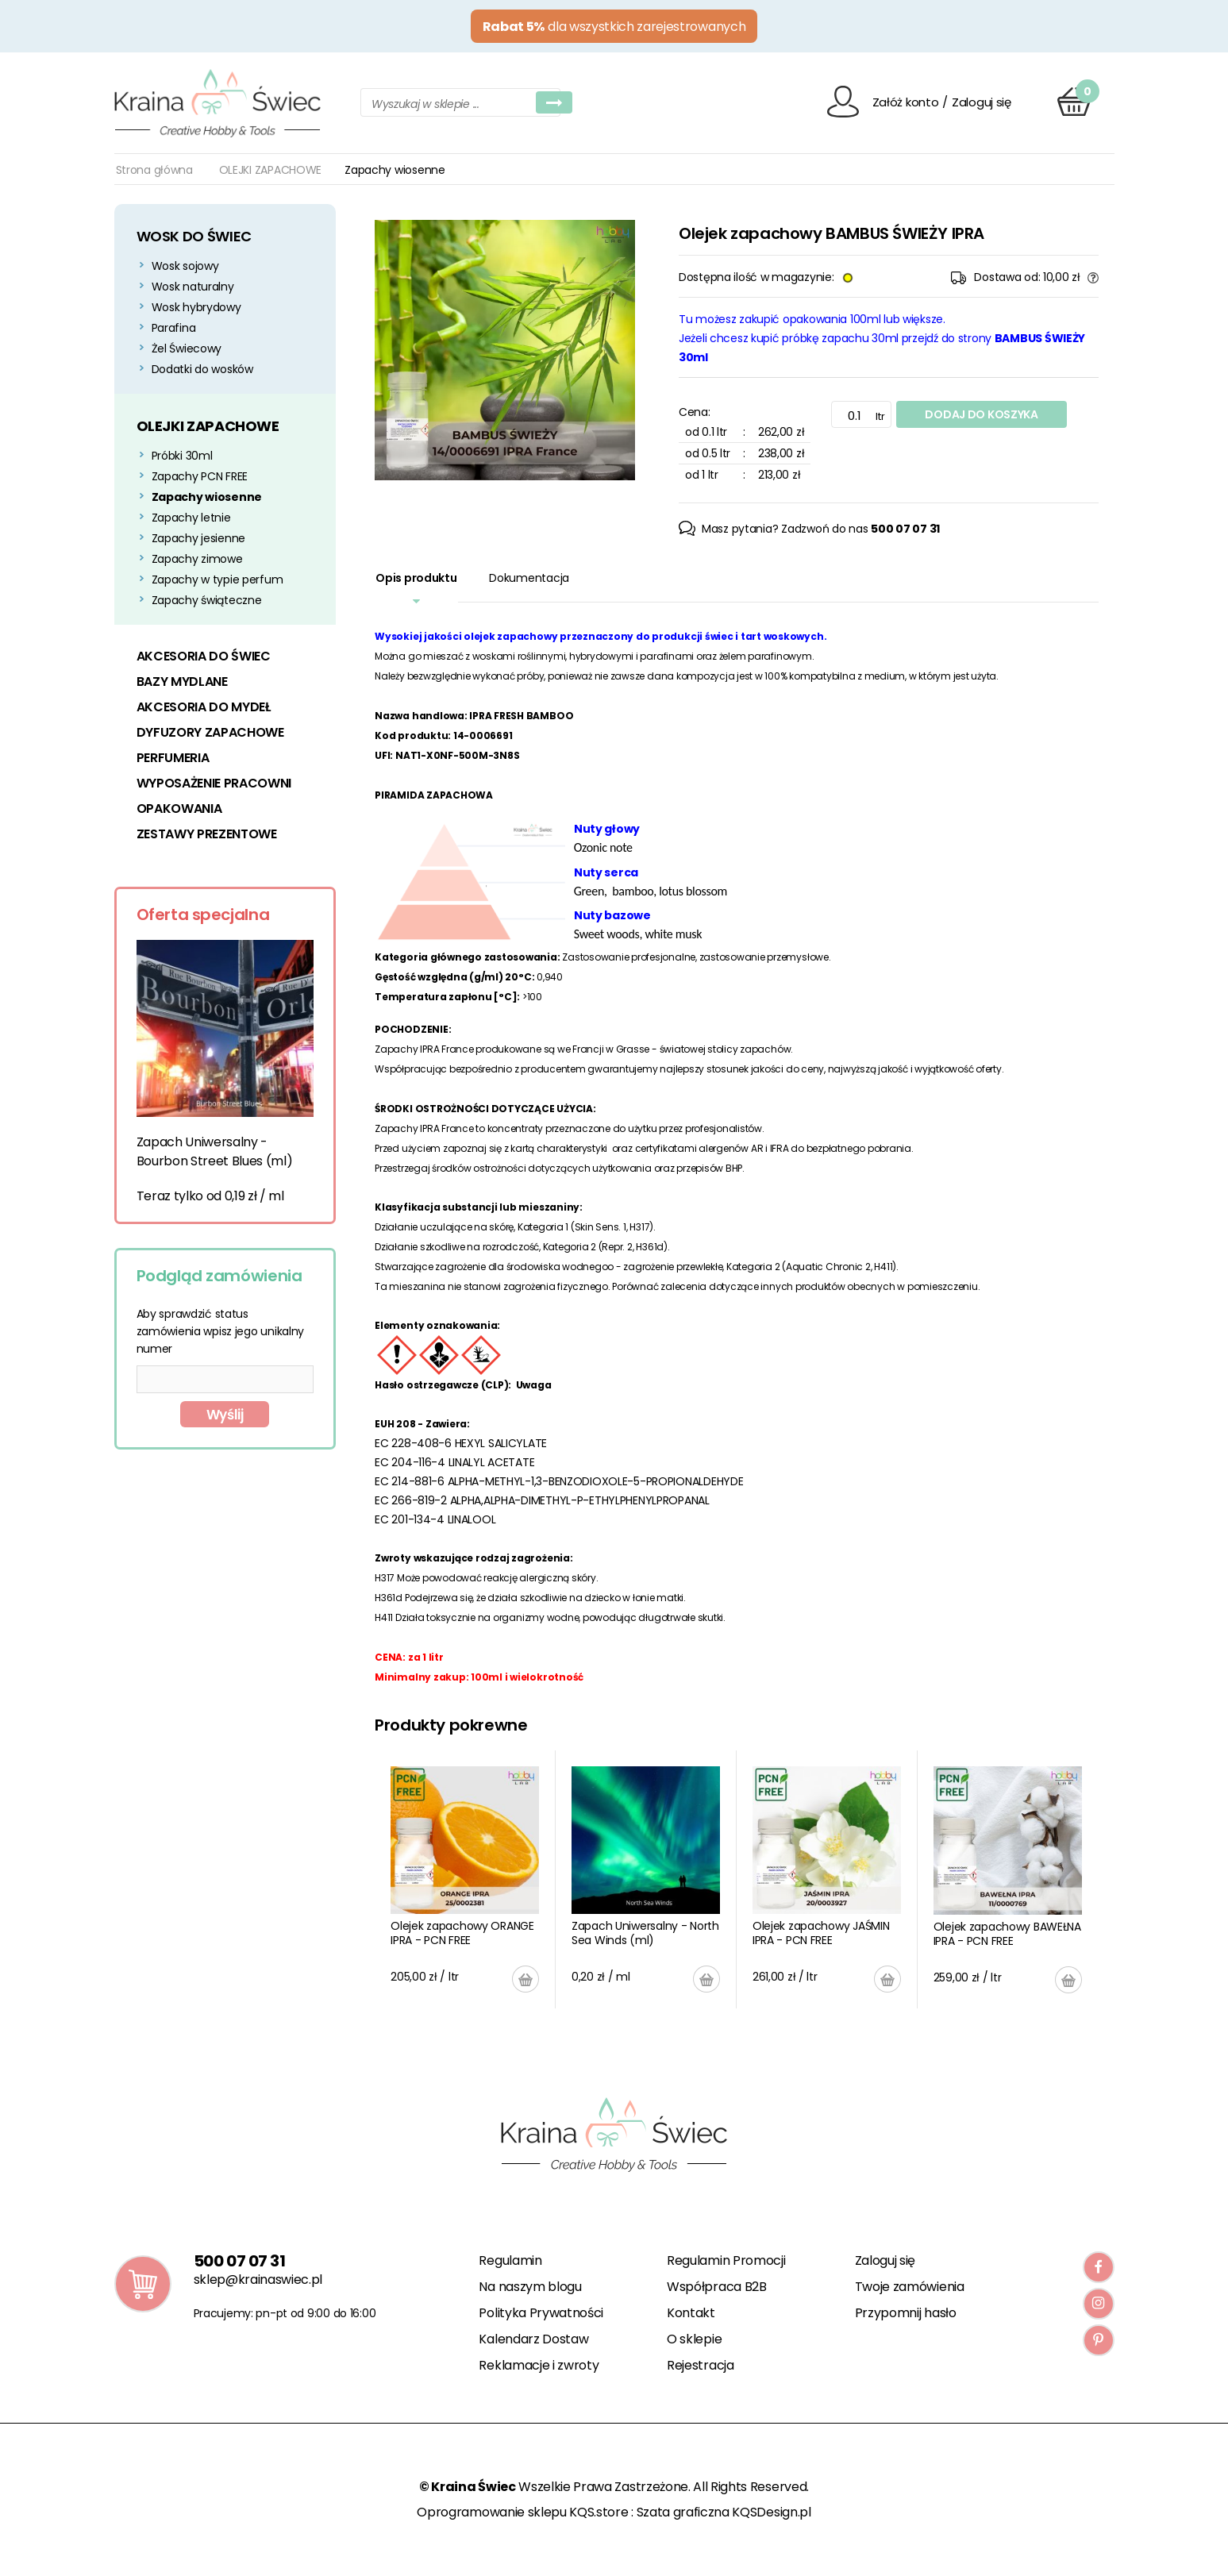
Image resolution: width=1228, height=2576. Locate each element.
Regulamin (510, 2260)
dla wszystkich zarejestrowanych (614, 27)
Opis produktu (415, 578)
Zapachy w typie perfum (217, 579)
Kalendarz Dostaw (533, 2339)
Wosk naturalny (193, 287)
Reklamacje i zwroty (539, 2365)
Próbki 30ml (182, 456)
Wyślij (225, 1414)
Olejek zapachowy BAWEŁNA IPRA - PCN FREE (1007, 1934)
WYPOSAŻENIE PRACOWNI (214, 783)
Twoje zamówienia (909, 2287)
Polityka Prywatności (541, 2313)
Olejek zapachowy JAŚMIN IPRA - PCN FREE (821, 1933)
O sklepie (694, 2339)
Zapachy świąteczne (207, 600)
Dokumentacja (529, 578)
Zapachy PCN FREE (200, 476)
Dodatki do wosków (202, 369)
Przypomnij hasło (906, 2313)
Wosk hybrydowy (196, 307)
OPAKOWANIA (179, 808)
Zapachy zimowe (197, 559)
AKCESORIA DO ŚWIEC (204, 656)
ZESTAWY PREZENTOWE (207, 834)
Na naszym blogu (530, 2287)
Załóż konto (905, 102)
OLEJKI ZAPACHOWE (270, 170)
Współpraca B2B (717, 2287)
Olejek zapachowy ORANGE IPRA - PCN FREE (462, 1933)
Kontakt (691, 2313)
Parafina (174, 328)
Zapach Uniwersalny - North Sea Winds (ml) (645, 1933)
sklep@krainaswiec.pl (258, 2279)
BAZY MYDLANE (182, 681)
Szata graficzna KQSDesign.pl (724, 2512)
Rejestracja (700, 2365)
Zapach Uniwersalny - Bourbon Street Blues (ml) (215, 1151)
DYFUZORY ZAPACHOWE (210, 732)
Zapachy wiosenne (207, 497)
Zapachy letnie (191, 518)
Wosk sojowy (185, 266)
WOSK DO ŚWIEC (194, 236)
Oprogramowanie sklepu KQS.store (522, 2512)
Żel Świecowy (187, 348)
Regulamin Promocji (726, 2260)
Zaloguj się (981, 102)
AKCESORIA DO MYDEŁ (204, 707)
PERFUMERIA (173, 758)
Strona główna (154, 170)
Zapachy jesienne (199, 538)
